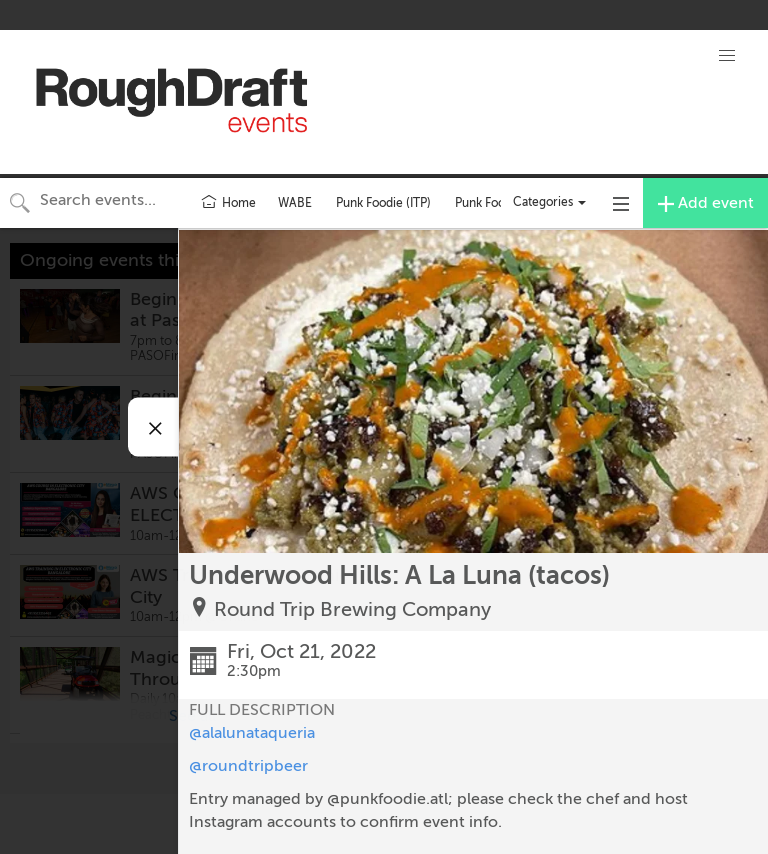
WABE (295, 203)
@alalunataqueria (252, 733)
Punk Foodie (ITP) (383, 203)
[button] (727, 56)
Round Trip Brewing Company (352, 609)
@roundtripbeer (248, 766)
